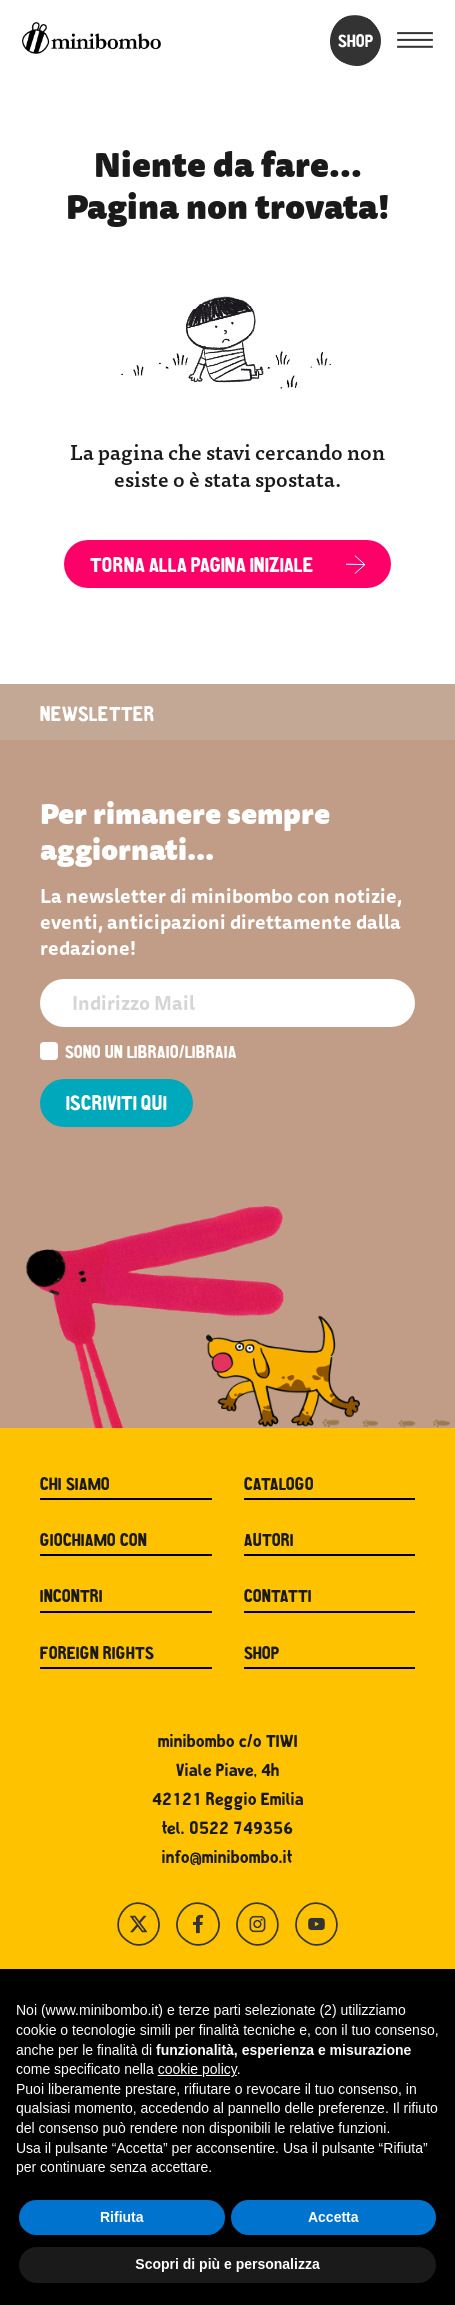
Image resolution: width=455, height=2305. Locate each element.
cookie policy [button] (197, 2069)
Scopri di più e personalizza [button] (227, 2264)
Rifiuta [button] (122, 2217)
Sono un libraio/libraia (138, 1053)
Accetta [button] (333, 2217)
